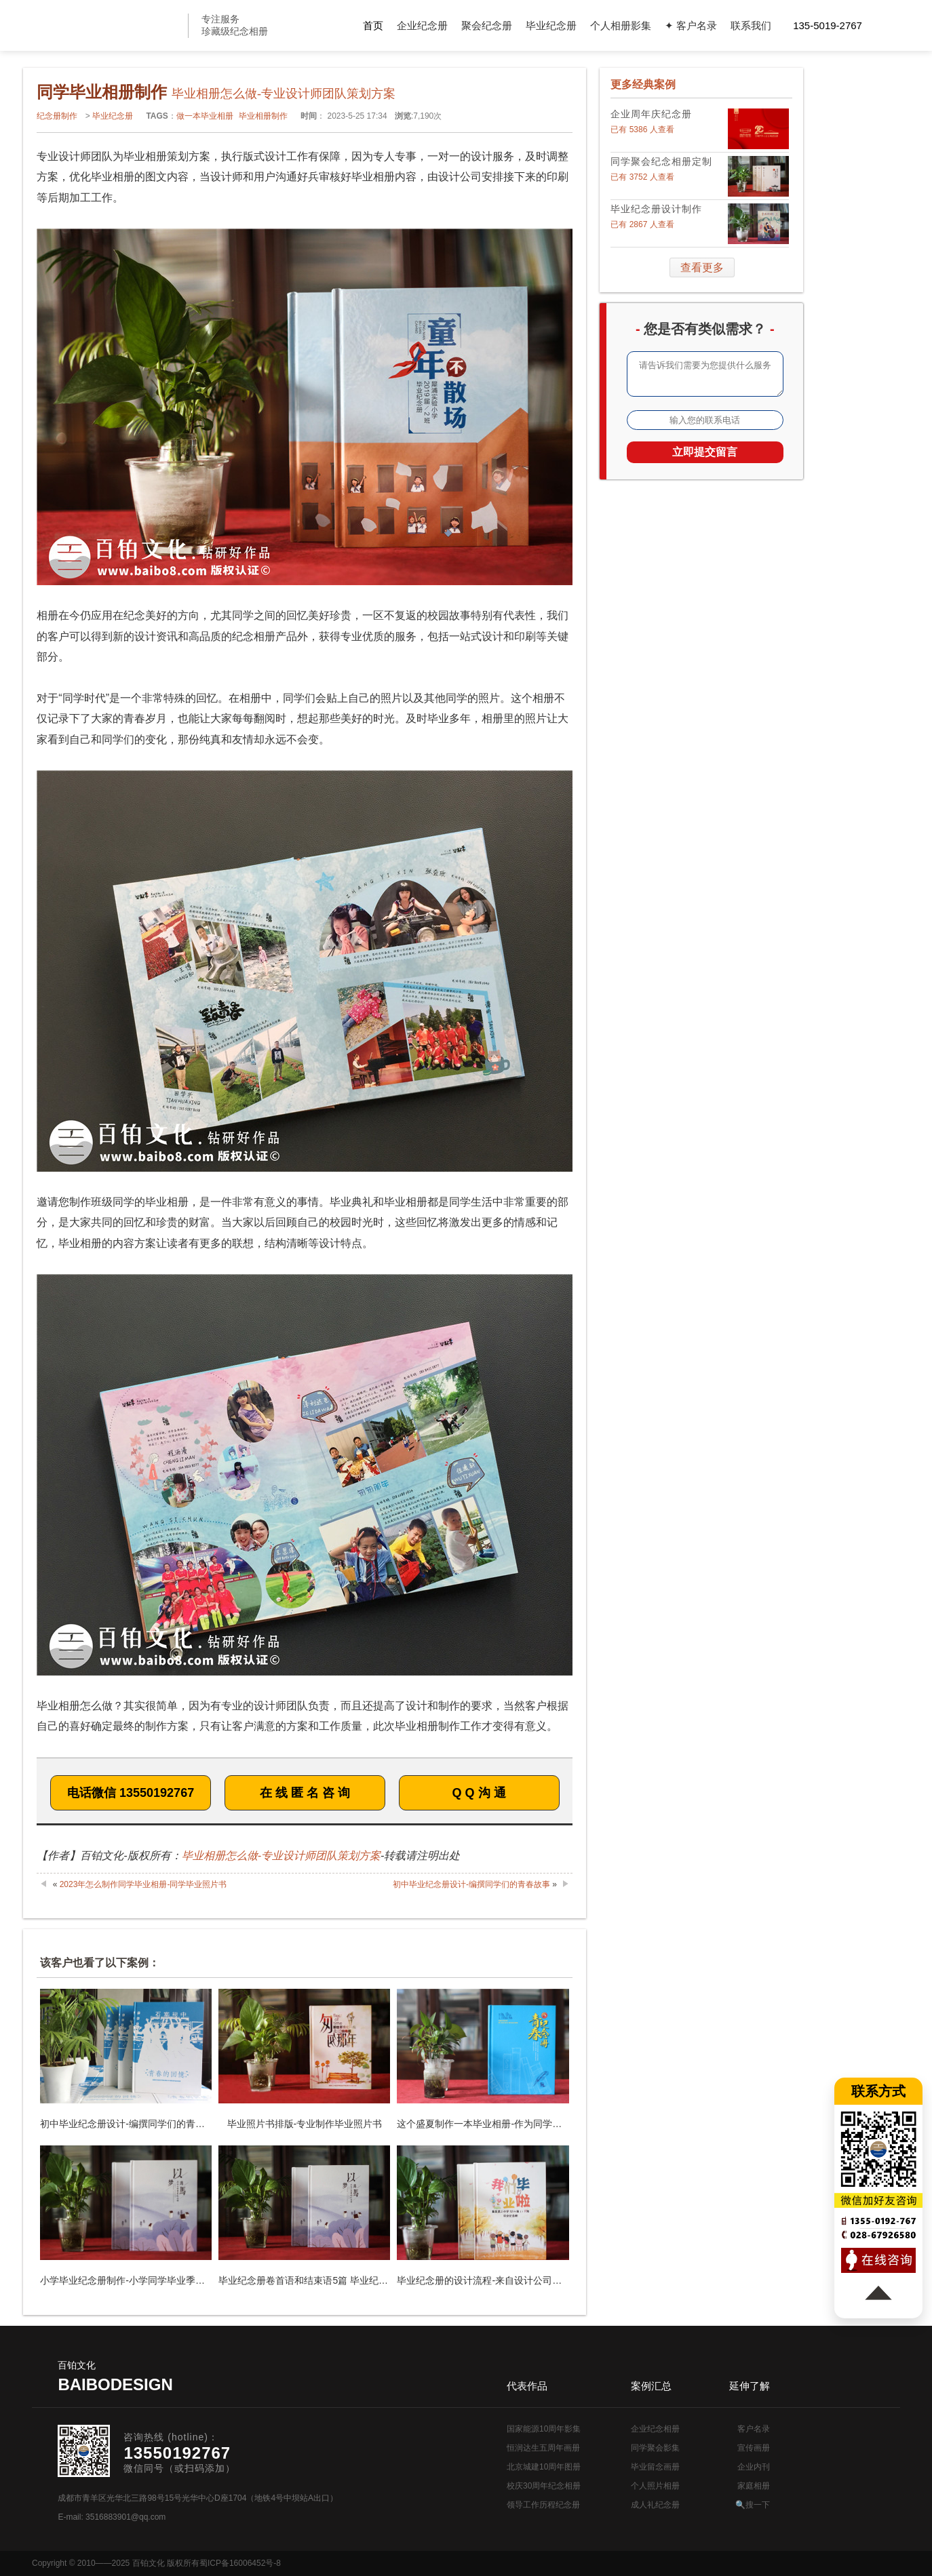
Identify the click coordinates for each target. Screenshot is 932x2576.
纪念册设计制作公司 (122, 25)
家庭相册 (753, 2486)
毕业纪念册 (551, 25)
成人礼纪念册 (655, 2505)
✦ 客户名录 (691, 25)
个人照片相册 (655, 2486)
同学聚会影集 (655, 2448)
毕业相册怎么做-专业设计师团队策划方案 (281, 1855)
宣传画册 (753, 2448)
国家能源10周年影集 (544, 2429)
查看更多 (702, 267)
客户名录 (753, 2429)
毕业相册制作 (263, 116)
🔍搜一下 (752, 2505)
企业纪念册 (422, 25)
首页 (373, 25)
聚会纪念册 (486, 25)
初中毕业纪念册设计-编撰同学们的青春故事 (471, 1884)
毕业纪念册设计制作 (656, 208)
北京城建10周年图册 (544, 2467)
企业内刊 (753, 2467)
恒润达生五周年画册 (543, 2448)
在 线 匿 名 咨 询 (305, 1793)
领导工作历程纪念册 (543, 2505)
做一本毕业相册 (204, 116)
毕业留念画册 (655, 2467)
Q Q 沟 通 (479, 1793)
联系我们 (751, 25)
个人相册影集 (620, 25)
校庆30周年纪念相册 (544, 2486)
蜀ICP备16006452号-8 (240, 2563)
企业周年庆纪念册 (651, 113)
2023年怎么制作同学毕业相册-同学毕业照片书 (143, 1884)
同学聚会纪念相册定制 (661, 161)
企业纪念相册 (655, 2429)
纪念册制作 (57, 116)
